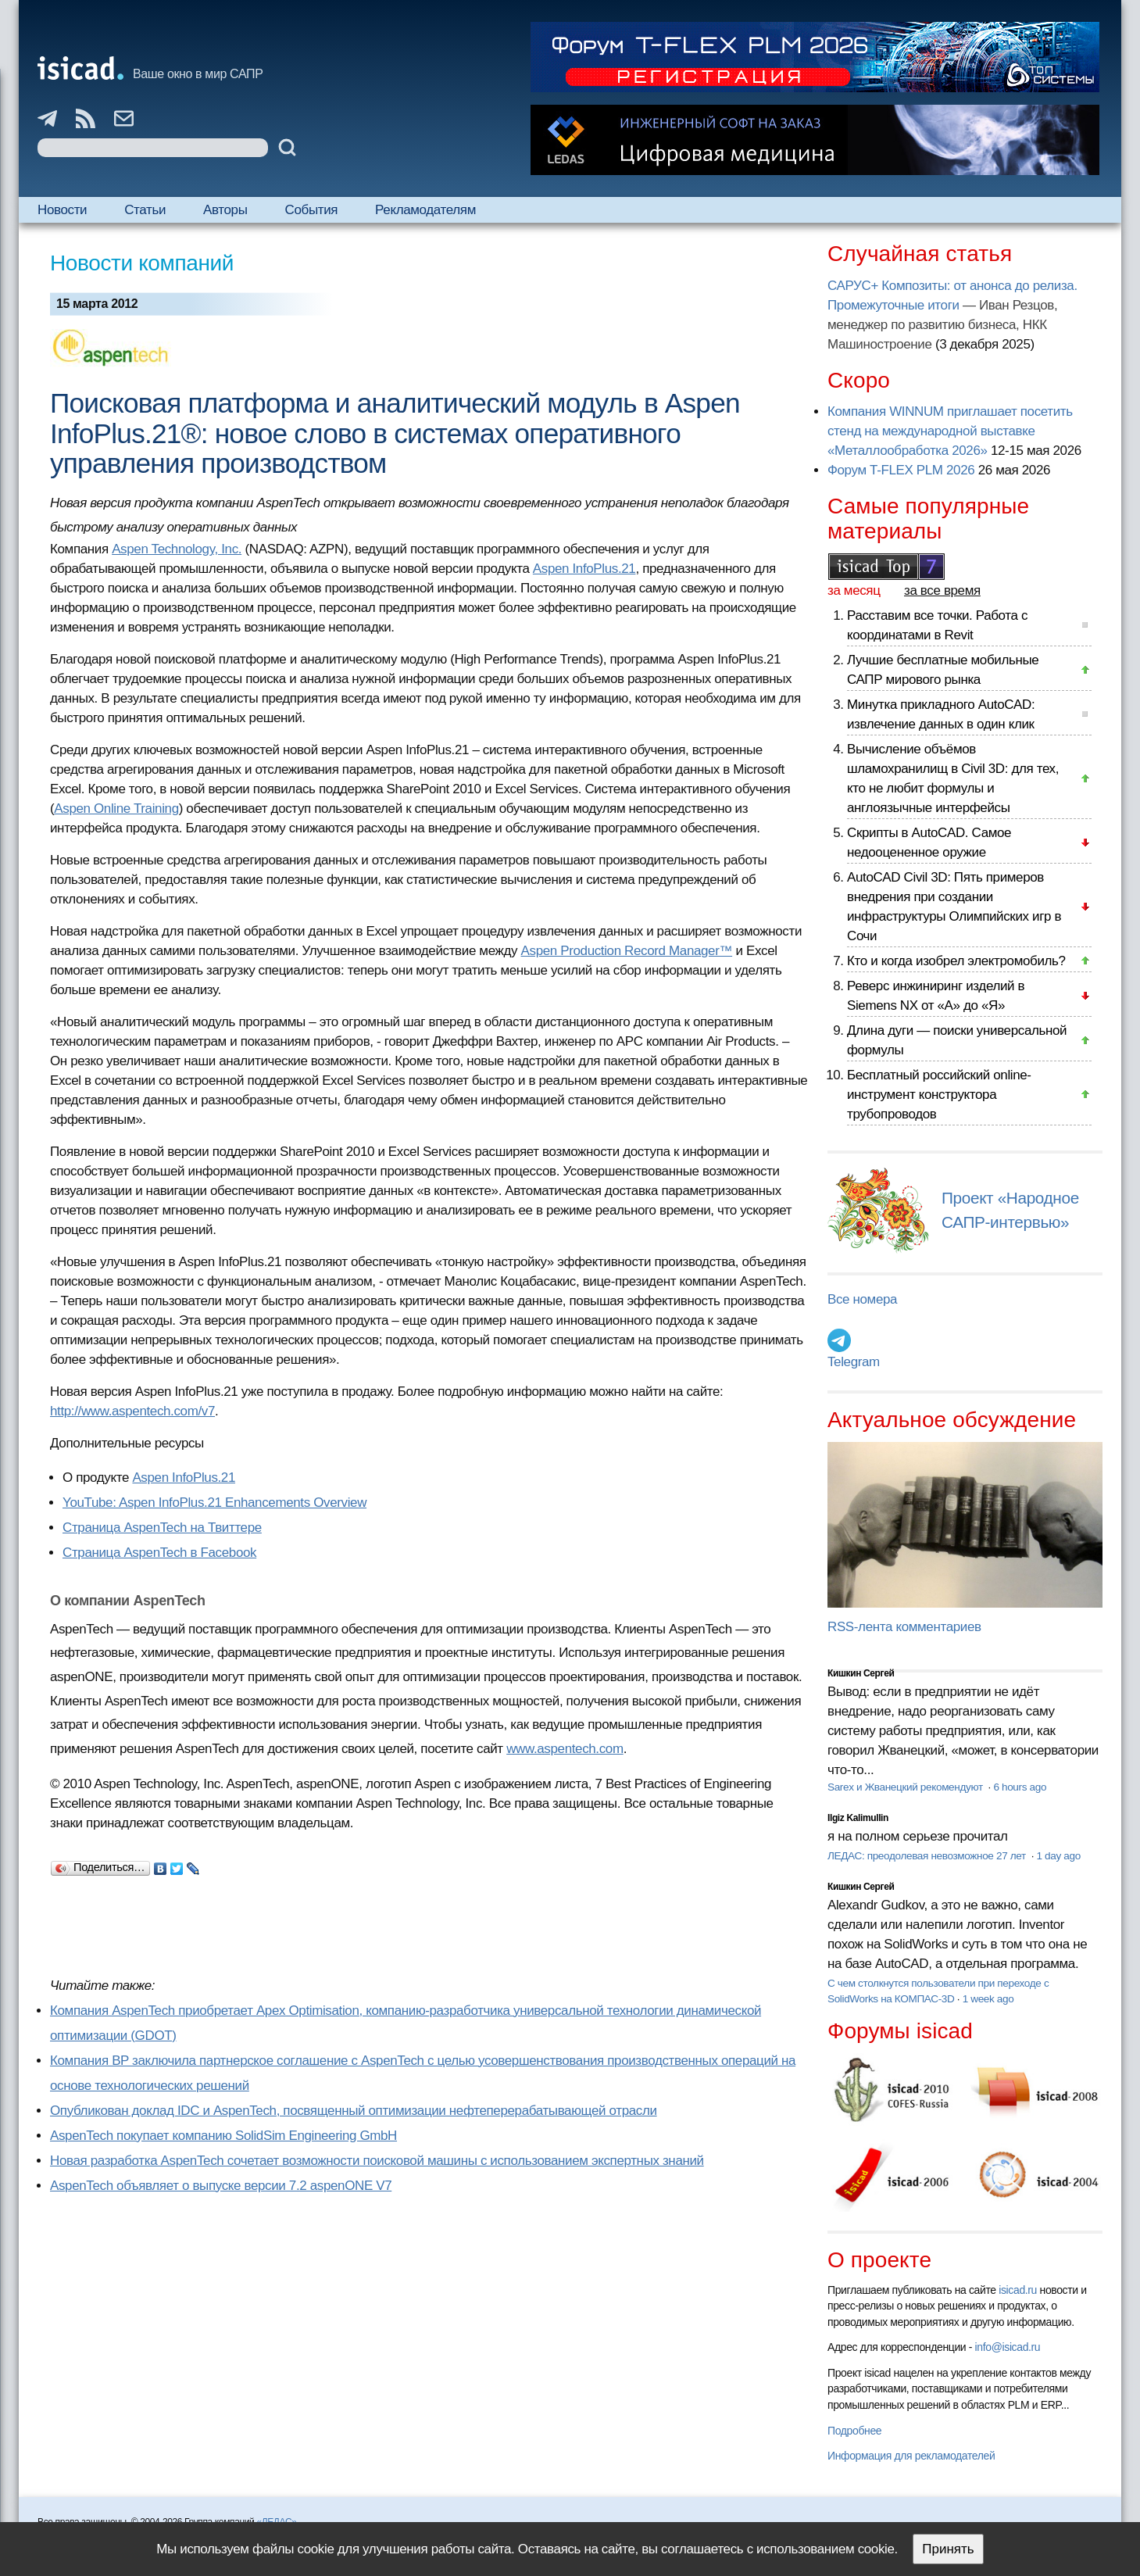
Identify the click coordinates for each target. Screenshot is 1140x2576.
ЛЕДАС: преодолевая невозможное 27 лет (927, 1856)
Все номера (862, 1299)
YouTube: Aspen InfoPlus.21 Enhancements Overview (214, 1502)
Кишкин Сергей (861, 1673)
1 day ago (1058, 1856)
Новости (62, 209)
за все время (942, 590)
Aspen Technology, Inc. (176, 549)
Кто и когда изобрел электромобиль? (956, 960)
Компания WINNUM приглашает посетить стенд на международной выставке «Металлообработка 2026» (950, 431)
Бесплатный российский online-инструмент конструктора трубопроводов (939, 1095)
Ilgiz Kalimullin (857, 1817)
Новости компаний (142, 263)
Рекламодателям (425, 209)
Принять (948, 2549)
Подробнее (854, 2430)
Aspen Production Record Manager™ (627, 950)
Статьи (145, 209)
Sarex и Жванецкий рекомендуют (906, 1787)
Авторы (225, 209)
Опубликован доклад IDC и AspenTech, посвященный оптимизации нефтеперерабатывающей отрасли (353, 2110)
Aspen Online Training (116, 808)
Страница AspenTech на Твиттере (162, 1527)
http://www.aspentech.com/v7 (132, 1411)
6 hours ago (1019, 1787)
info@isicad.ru (1008, 2347)
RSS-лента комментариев (904, 1626)
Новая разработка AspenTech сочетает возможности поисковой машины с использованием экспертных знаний (377, 2160)
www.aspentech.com (565, 1748)
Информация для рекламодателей (911, 2455)
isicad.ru (1018, 2290)
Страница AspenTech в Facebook (159, 1552)
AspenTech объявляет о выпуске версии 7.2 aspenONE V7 (220, 2185)
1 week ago (988, 1999)
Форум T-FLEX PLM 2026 (900, 470)
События (311, 209)
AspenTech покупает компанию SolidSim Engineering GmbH (223, 2135)
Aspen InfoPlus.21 (584, 568)
